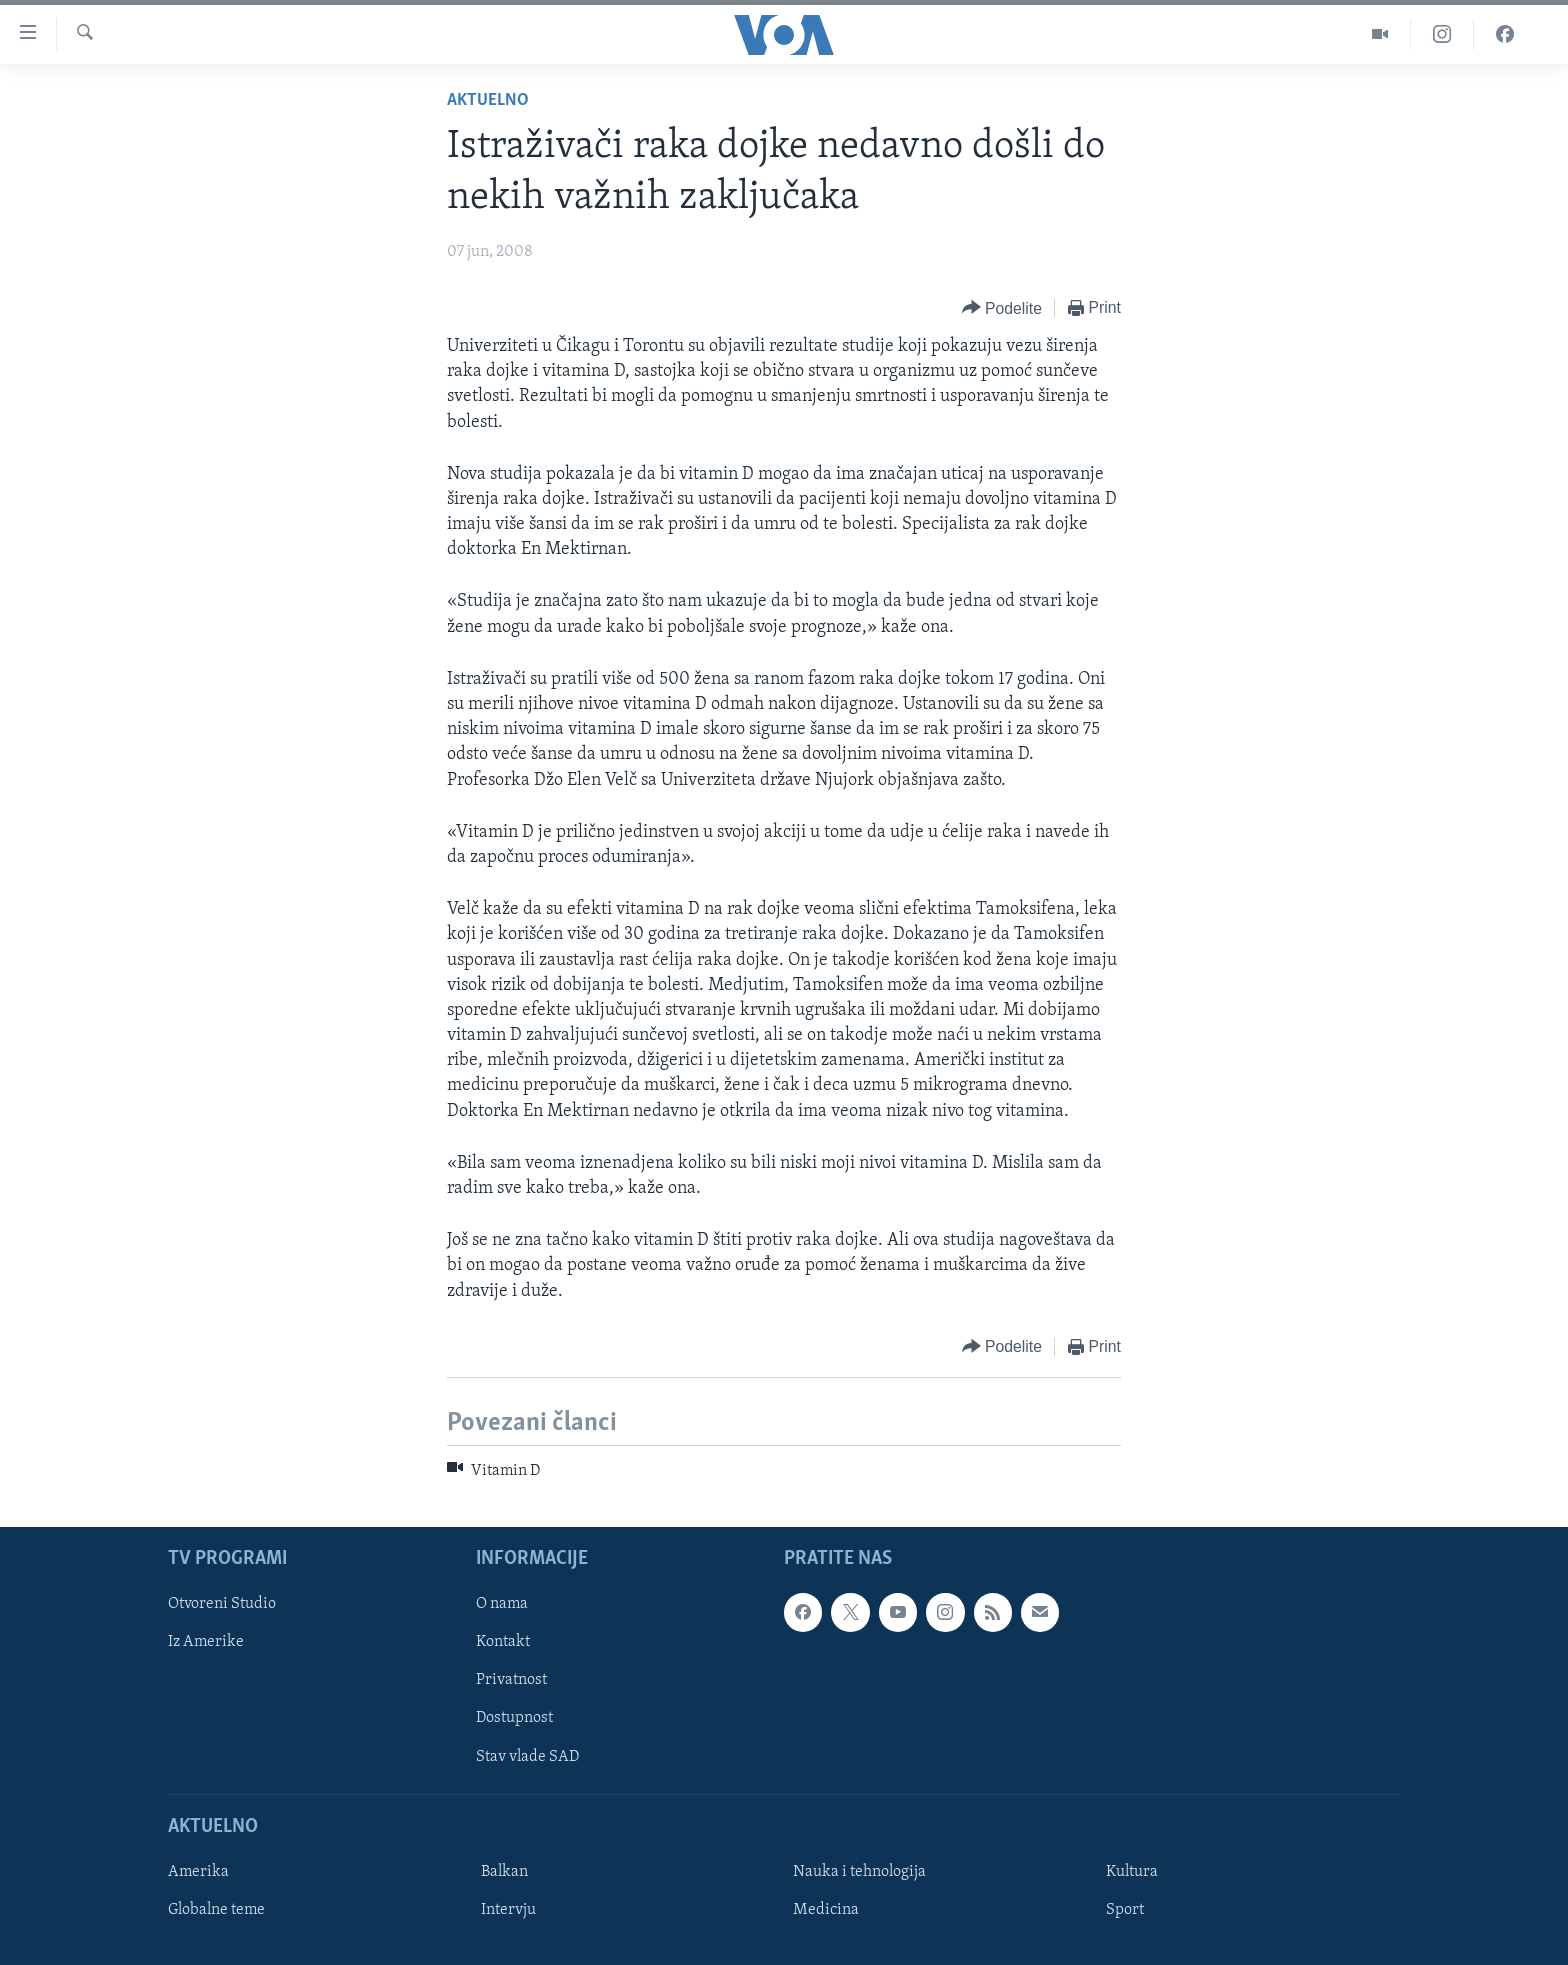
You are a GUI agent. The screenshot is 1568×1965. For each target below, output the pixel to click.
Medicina (826, 1910)
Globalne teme (216, 1910)
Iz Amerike (206, 1643)
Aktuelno (488, 100)
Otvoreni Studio (222, 1604)
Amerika (198, 1872)
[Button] (1002, 308)
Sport (1125, 1910)
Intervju (508, 1910)
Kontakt (503, 1643)
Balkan (504, 1872)
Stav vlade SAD (527, 1757)
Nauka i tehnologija (859, 1872)
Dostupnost (514, 1719)
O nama (502, 1604)
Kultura (1132, 1872)
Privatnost (511, 1681)
